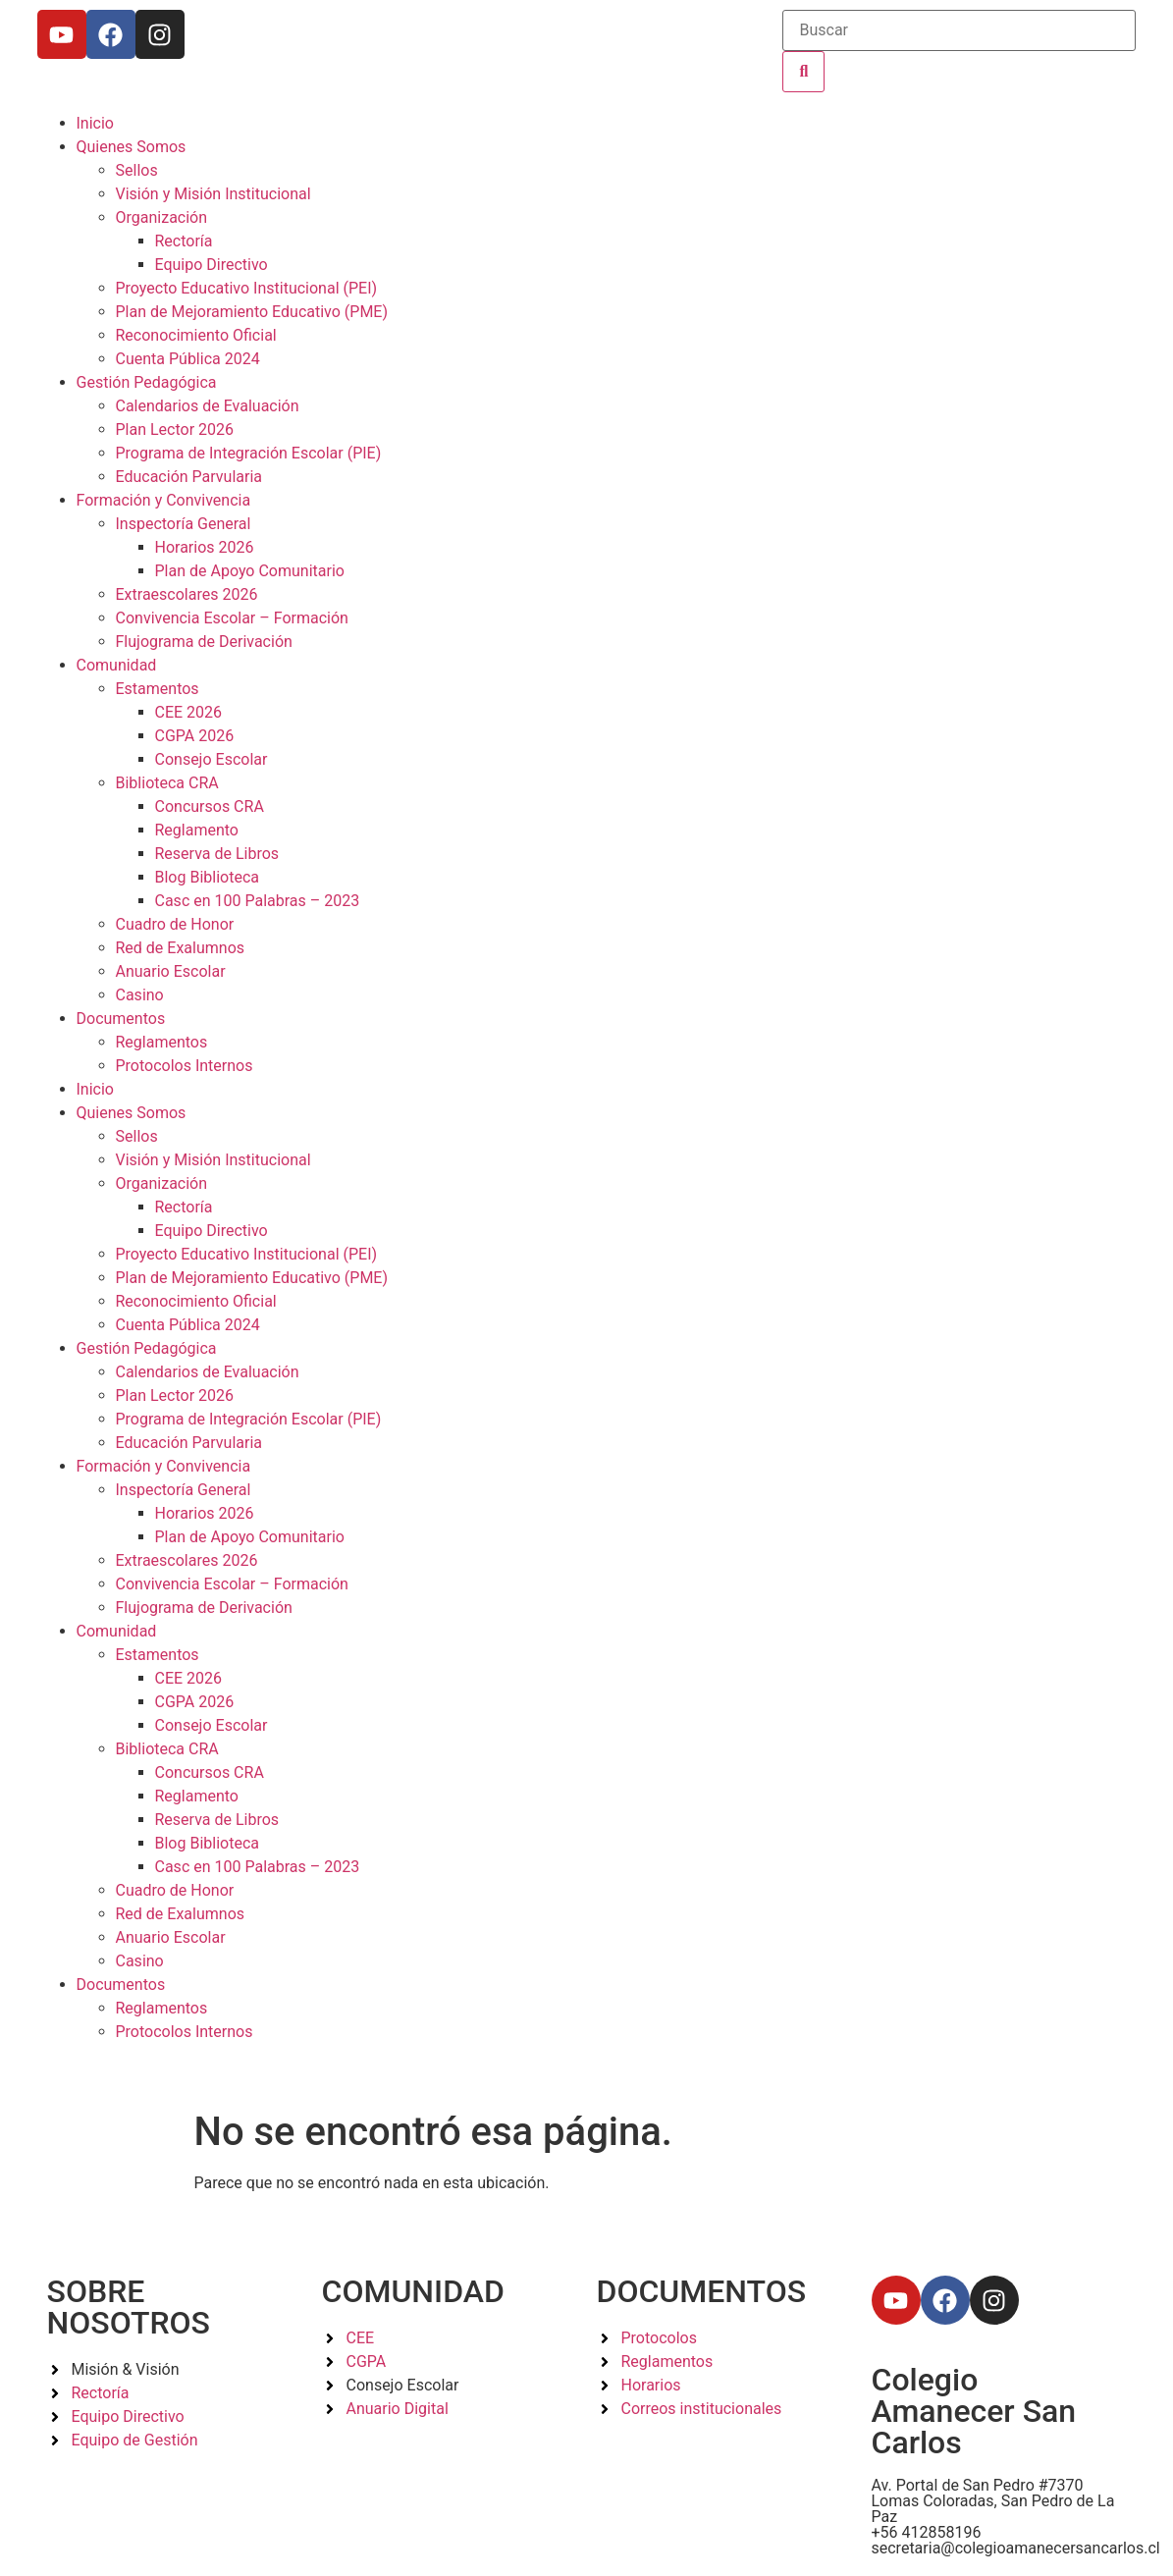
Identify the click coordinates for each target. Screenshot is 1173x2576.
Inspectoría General (183, 523)
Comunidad (117, 665)
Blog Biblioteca (207, 877)
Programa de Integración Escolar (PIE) (249, 453)
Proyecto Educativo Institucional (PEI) (247, 288)
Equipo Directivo (211, 264)
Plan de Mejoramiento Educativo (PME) (252, 311)
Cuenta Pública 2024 (188, 358)
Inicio (95, 123)
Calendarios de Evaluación (207, 406)
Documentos (121, 1018)
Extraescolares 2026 (187, 594)
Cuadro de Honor (175, 924)
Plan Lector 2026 (175, 429)
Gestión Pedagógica (147, 382)
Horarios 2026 (204, 547)
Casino (140, 995)
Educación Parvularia (189, 476)
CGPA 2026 (195, 735)
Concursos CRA (209, 806)
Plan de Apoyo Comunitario (250, 571)
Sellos (137, 170)
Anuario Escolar (171, 971)
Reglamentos (162, 1042)
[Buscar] (959, 30)
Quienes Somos (132, 146)
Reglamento (197, 830)
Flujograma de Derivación (204, 641)
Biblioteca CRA (167, 783)
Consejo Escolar (211, 759)
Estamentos (157, 688)
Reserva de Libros (217, 853)
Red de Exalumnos (180, 948)
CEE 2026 (189, 712)
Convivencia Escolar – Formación (232, 618)
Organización (162, 217)
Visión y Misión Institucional (213, 194)
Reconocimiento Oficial (196, 335)
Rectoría (184, 241)
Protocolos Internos (184, 1065)
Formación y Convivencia (164, 500)
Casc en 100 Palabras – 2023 (257, 900)
